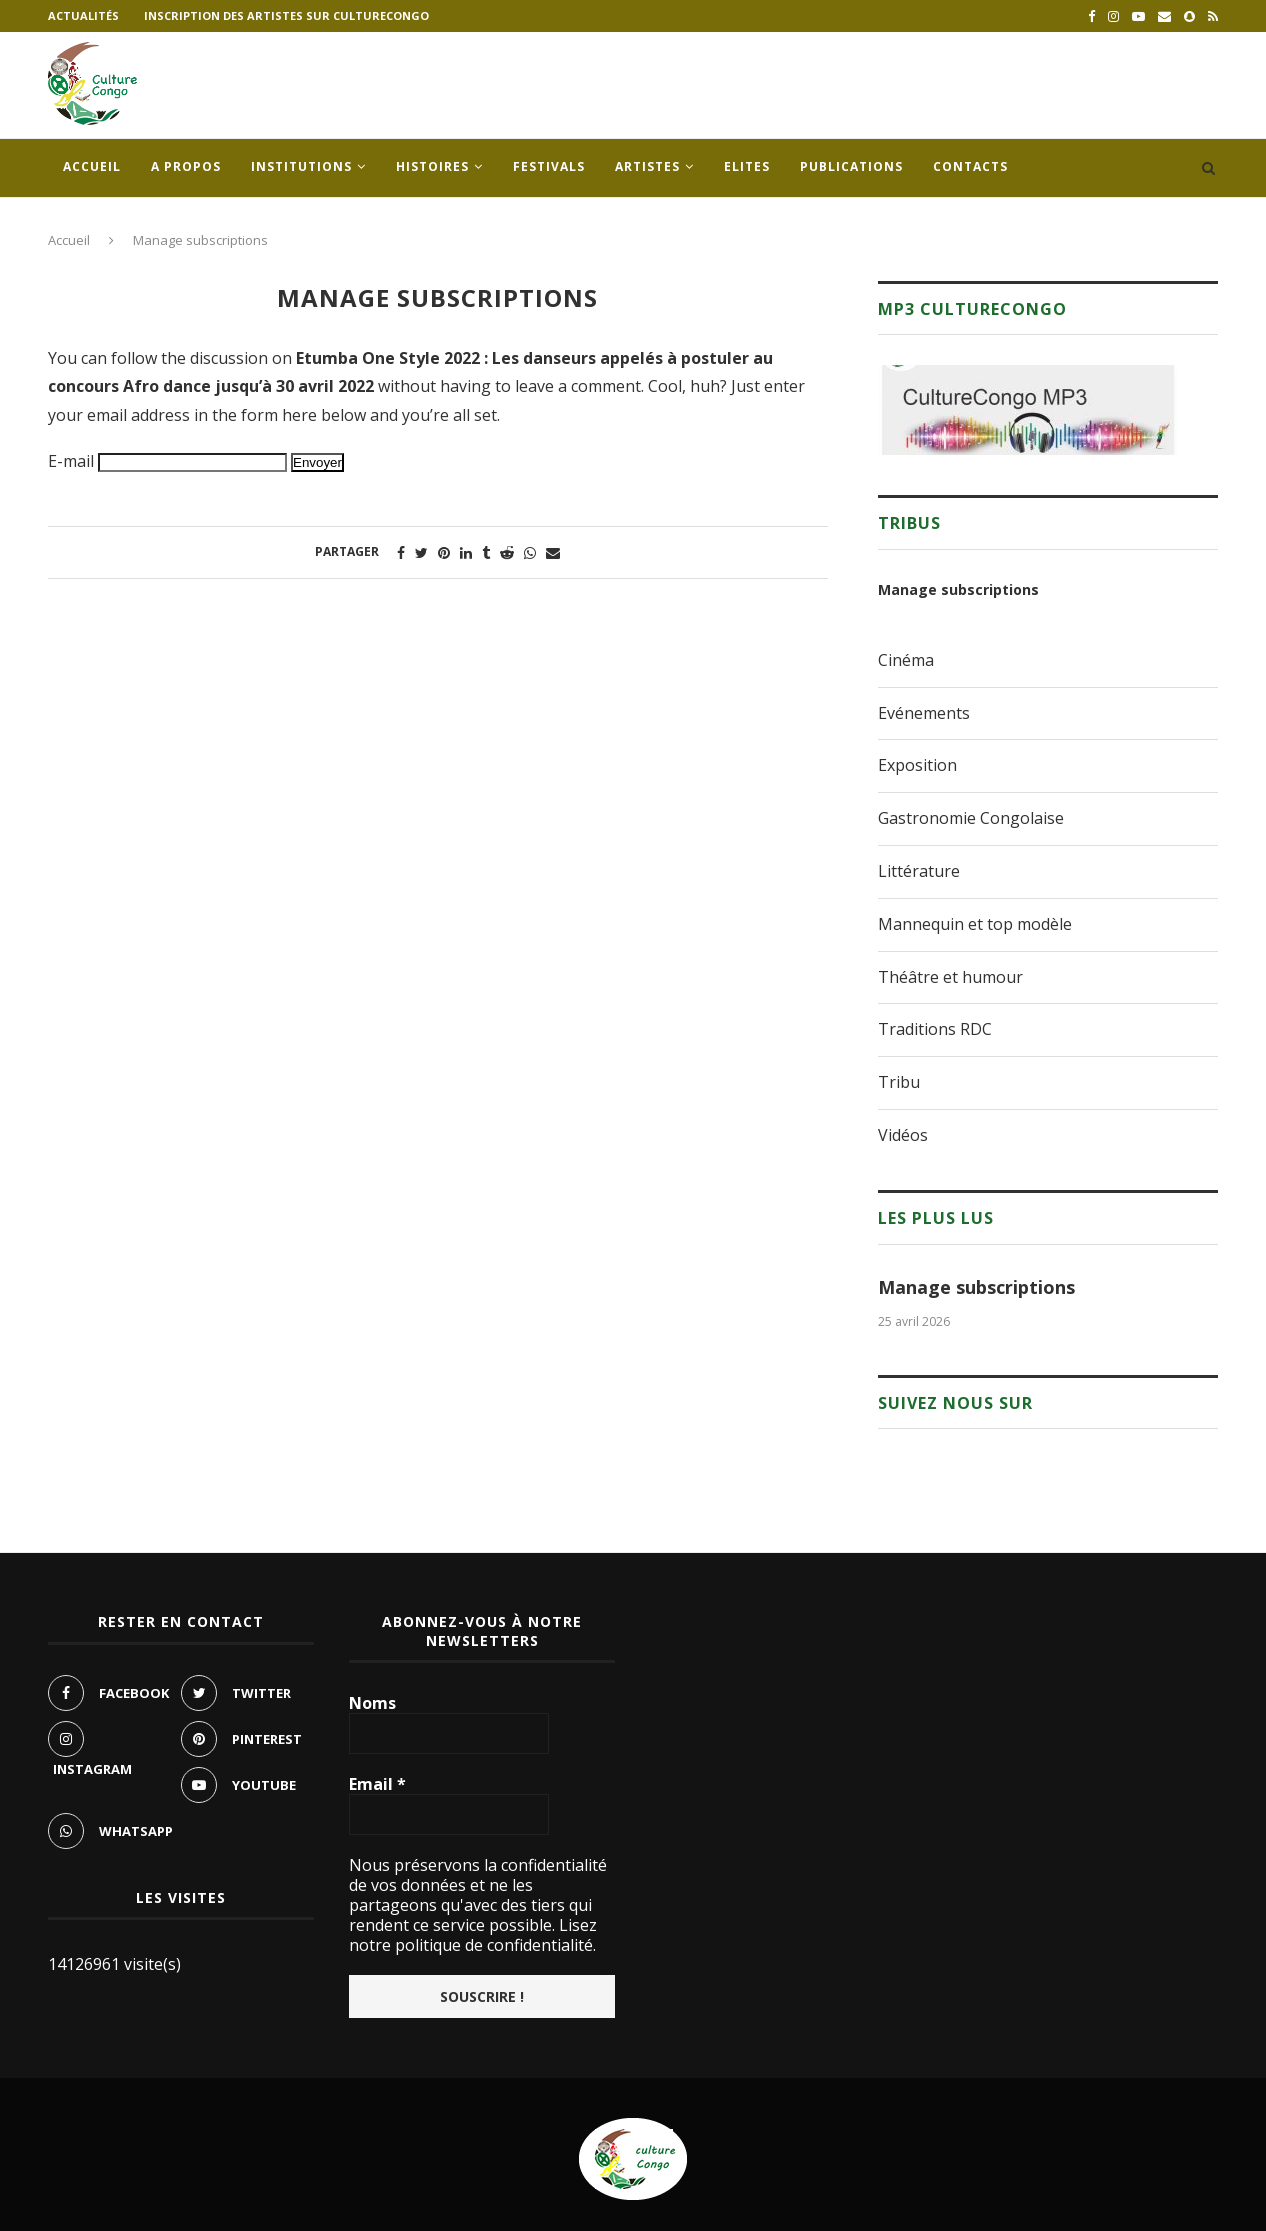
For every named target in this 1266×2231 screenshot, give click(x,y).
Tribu (899, 1082)
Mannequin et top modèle (975, 924)
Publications (851, 166)
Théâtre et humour (950, 977)
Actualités (83, 15)
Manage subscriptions (958, 589)
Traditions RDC (935, 1029)
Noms (372, 1703)
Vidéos (903, 1135)
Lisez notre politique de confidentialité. (473, 1935)
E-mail (71, 461)
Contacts (970, 166)
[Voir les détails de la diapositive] (1028, 410)
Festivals (549, 166)
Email (377, 1784)
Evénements (924, 713)
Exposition (917, 765)
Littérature (919, 871)
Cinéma (906, 660)
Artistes (647, 166)
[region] (1028, 410)
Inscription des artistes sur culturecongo (286, 15)
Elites (747, 166)
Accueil (92, 166)
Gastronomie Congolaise (971, 818)
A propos (186, 166)
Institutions (301, 166)
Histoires (432, 166)
